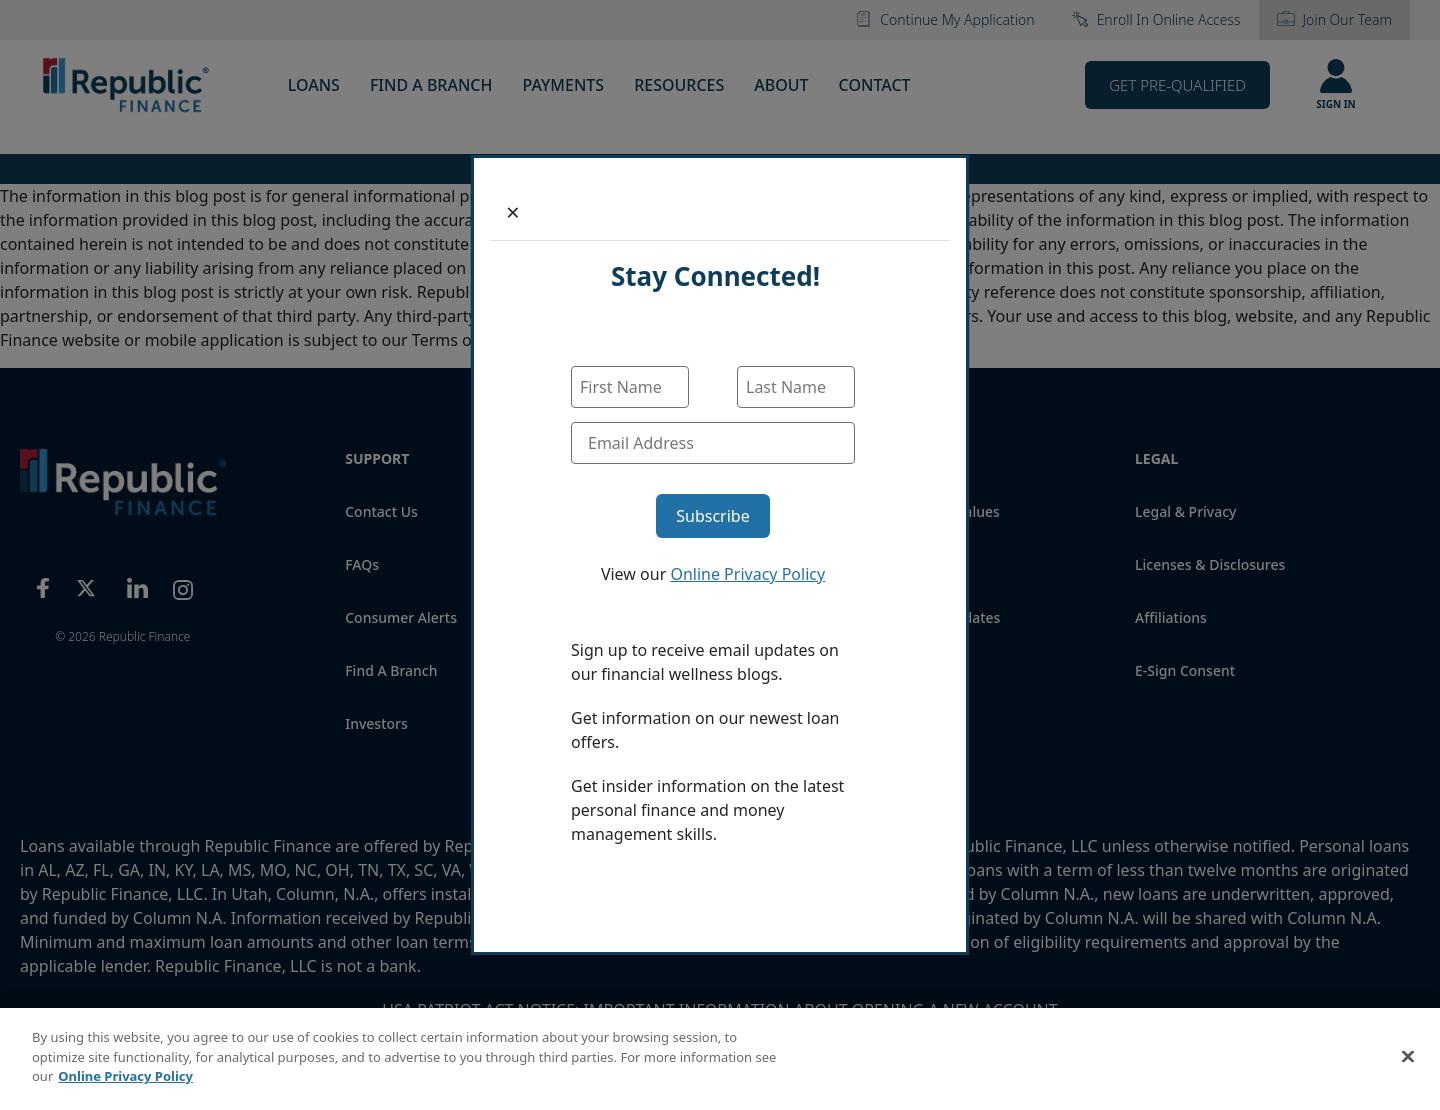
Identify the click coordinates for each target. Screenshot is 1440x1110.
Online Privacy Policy (747, 574)
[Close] (513, 212)
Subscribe (712, 516)
